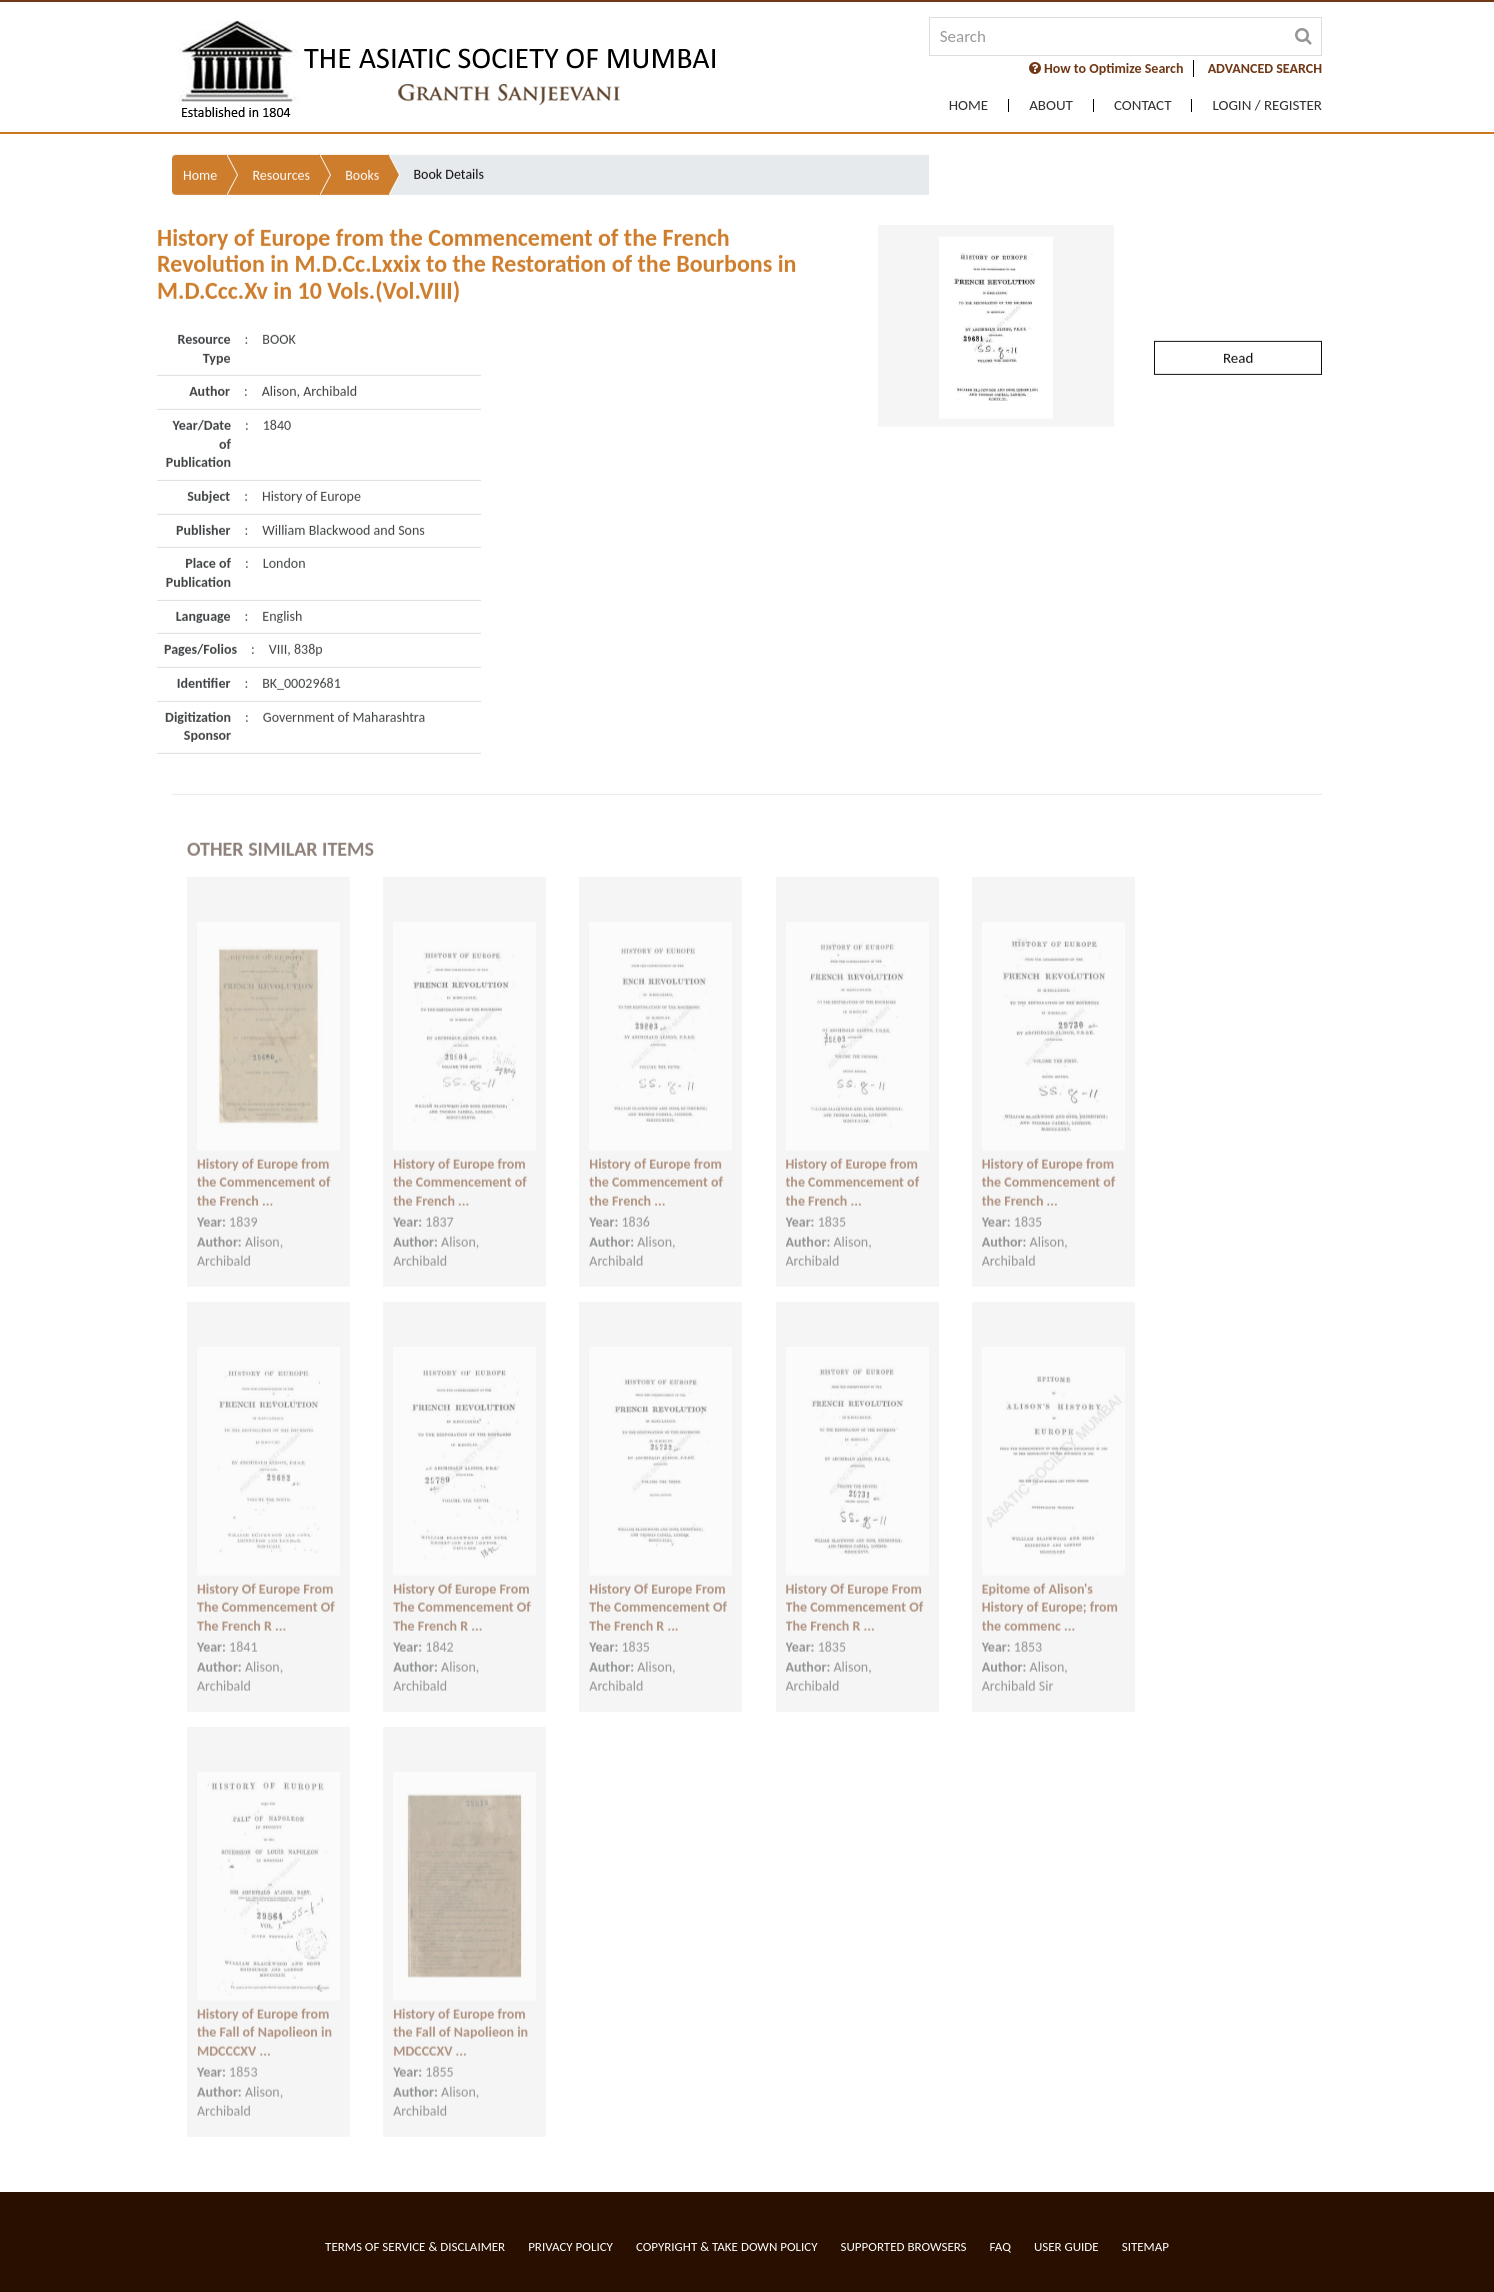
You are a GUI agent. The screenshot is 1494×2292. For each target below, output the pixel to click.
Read (1238, 307)
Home (968, 105)
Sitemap (1145, 2246)
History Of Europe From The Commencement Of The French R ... (266, 1589)
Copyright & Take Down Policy (727, 2246)
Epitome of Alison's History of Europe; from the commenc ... (1050, 1589)
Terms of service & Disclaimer (415, 2246)
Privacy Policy (570, 2246)
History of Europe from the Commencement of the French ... (264, 1164)
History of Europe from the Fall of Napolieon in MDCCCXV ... (264, 2014)
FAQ (1000, 2246)
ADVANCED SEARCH (1265, 68)
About (1051, 105)
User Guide (1066, 2246)
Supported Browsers (904, 2246)
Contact (1143, 105)
